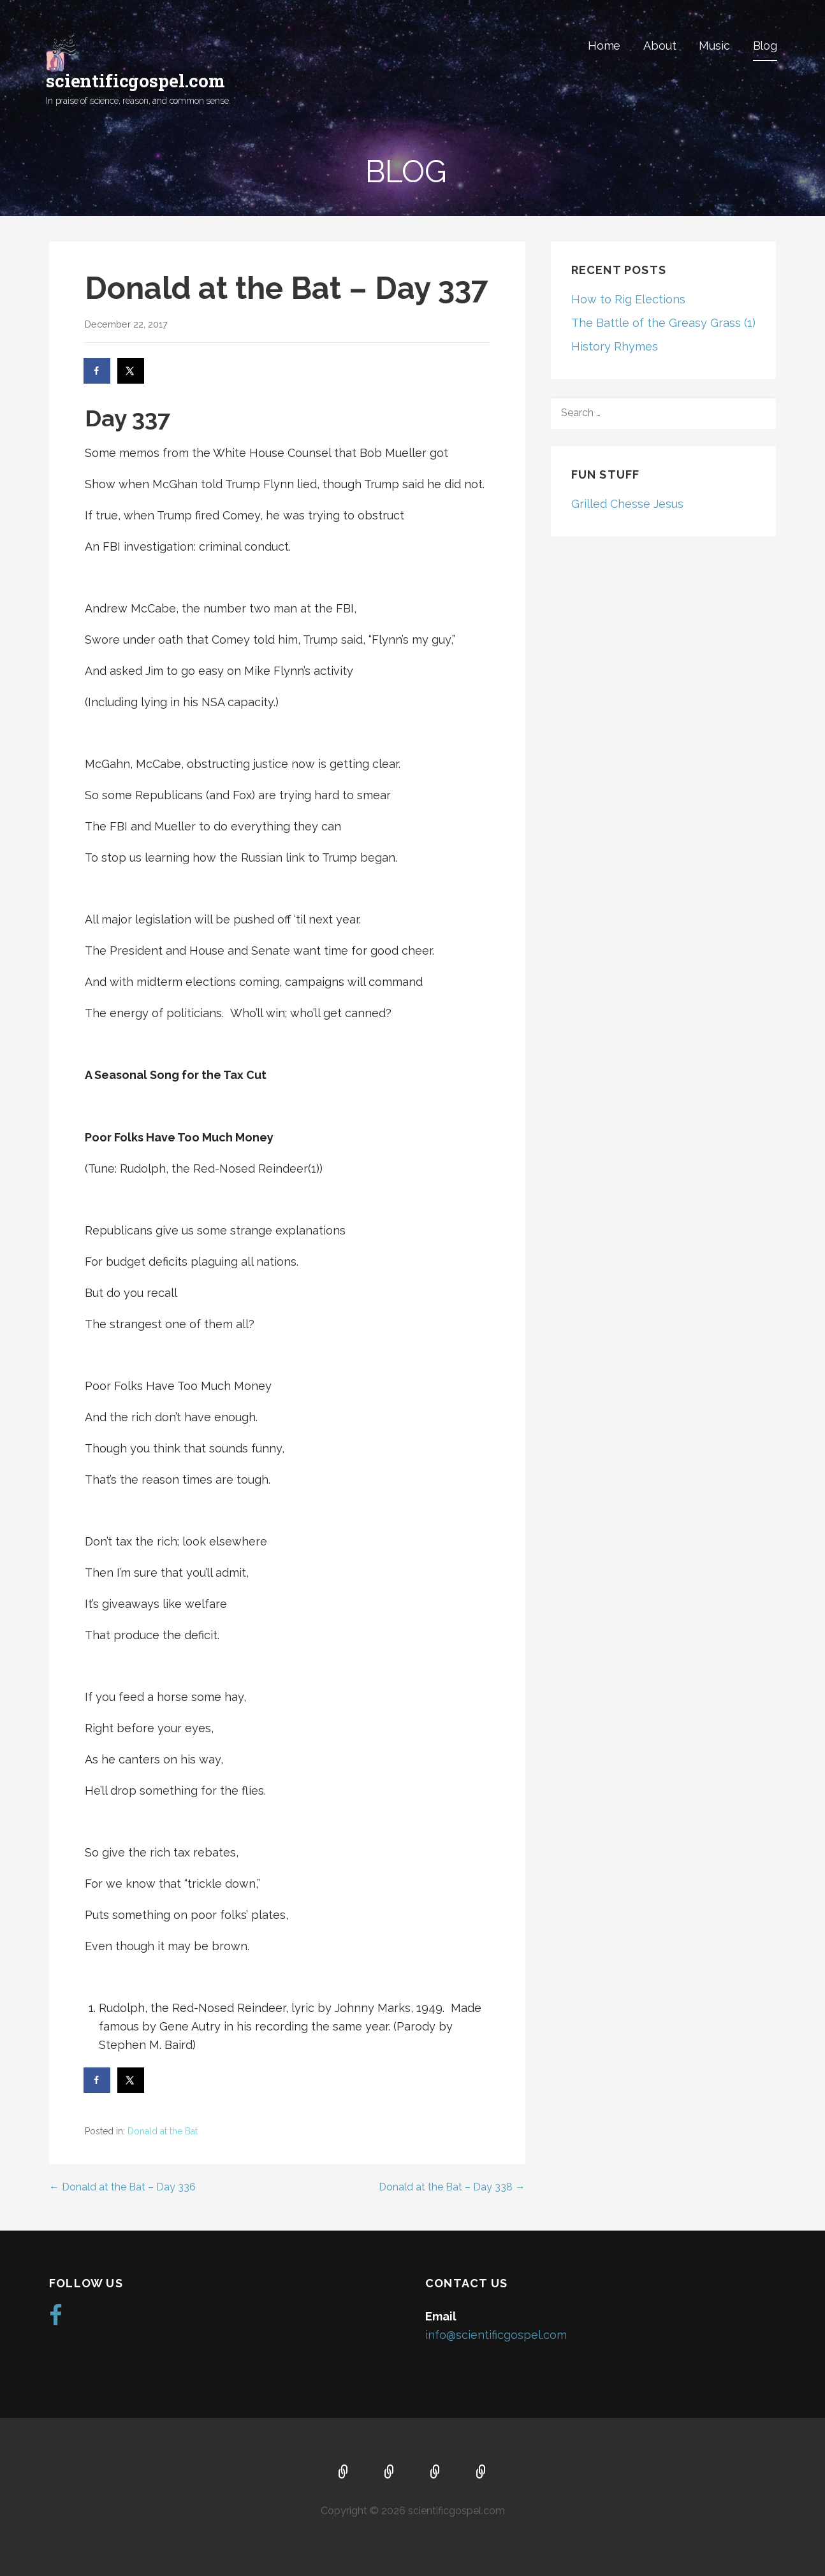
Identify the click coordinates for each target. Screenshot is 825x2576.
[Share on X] (131, 371)
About (659, 45)
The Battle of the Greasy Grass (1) (663, 322)
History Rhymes (614, 346)
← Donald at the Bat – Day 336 (122, 2187)
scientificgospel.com (135, 80)
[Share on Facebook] (97, 371)
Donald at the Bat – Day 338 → (452, 2187)
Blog (765, 45)
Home (604, 45)
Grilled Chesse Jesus (627, 503)
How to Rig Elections (628, 299)
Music (714, 45)
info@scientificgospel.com (496, 2334)
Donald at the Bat (163, 2131)
